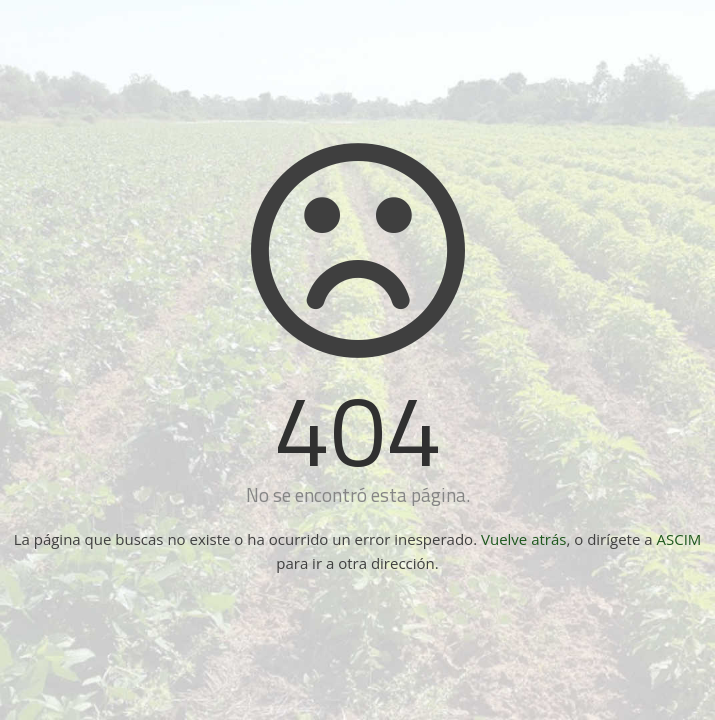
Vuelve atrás (523, 539)
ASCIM (679, 539)
